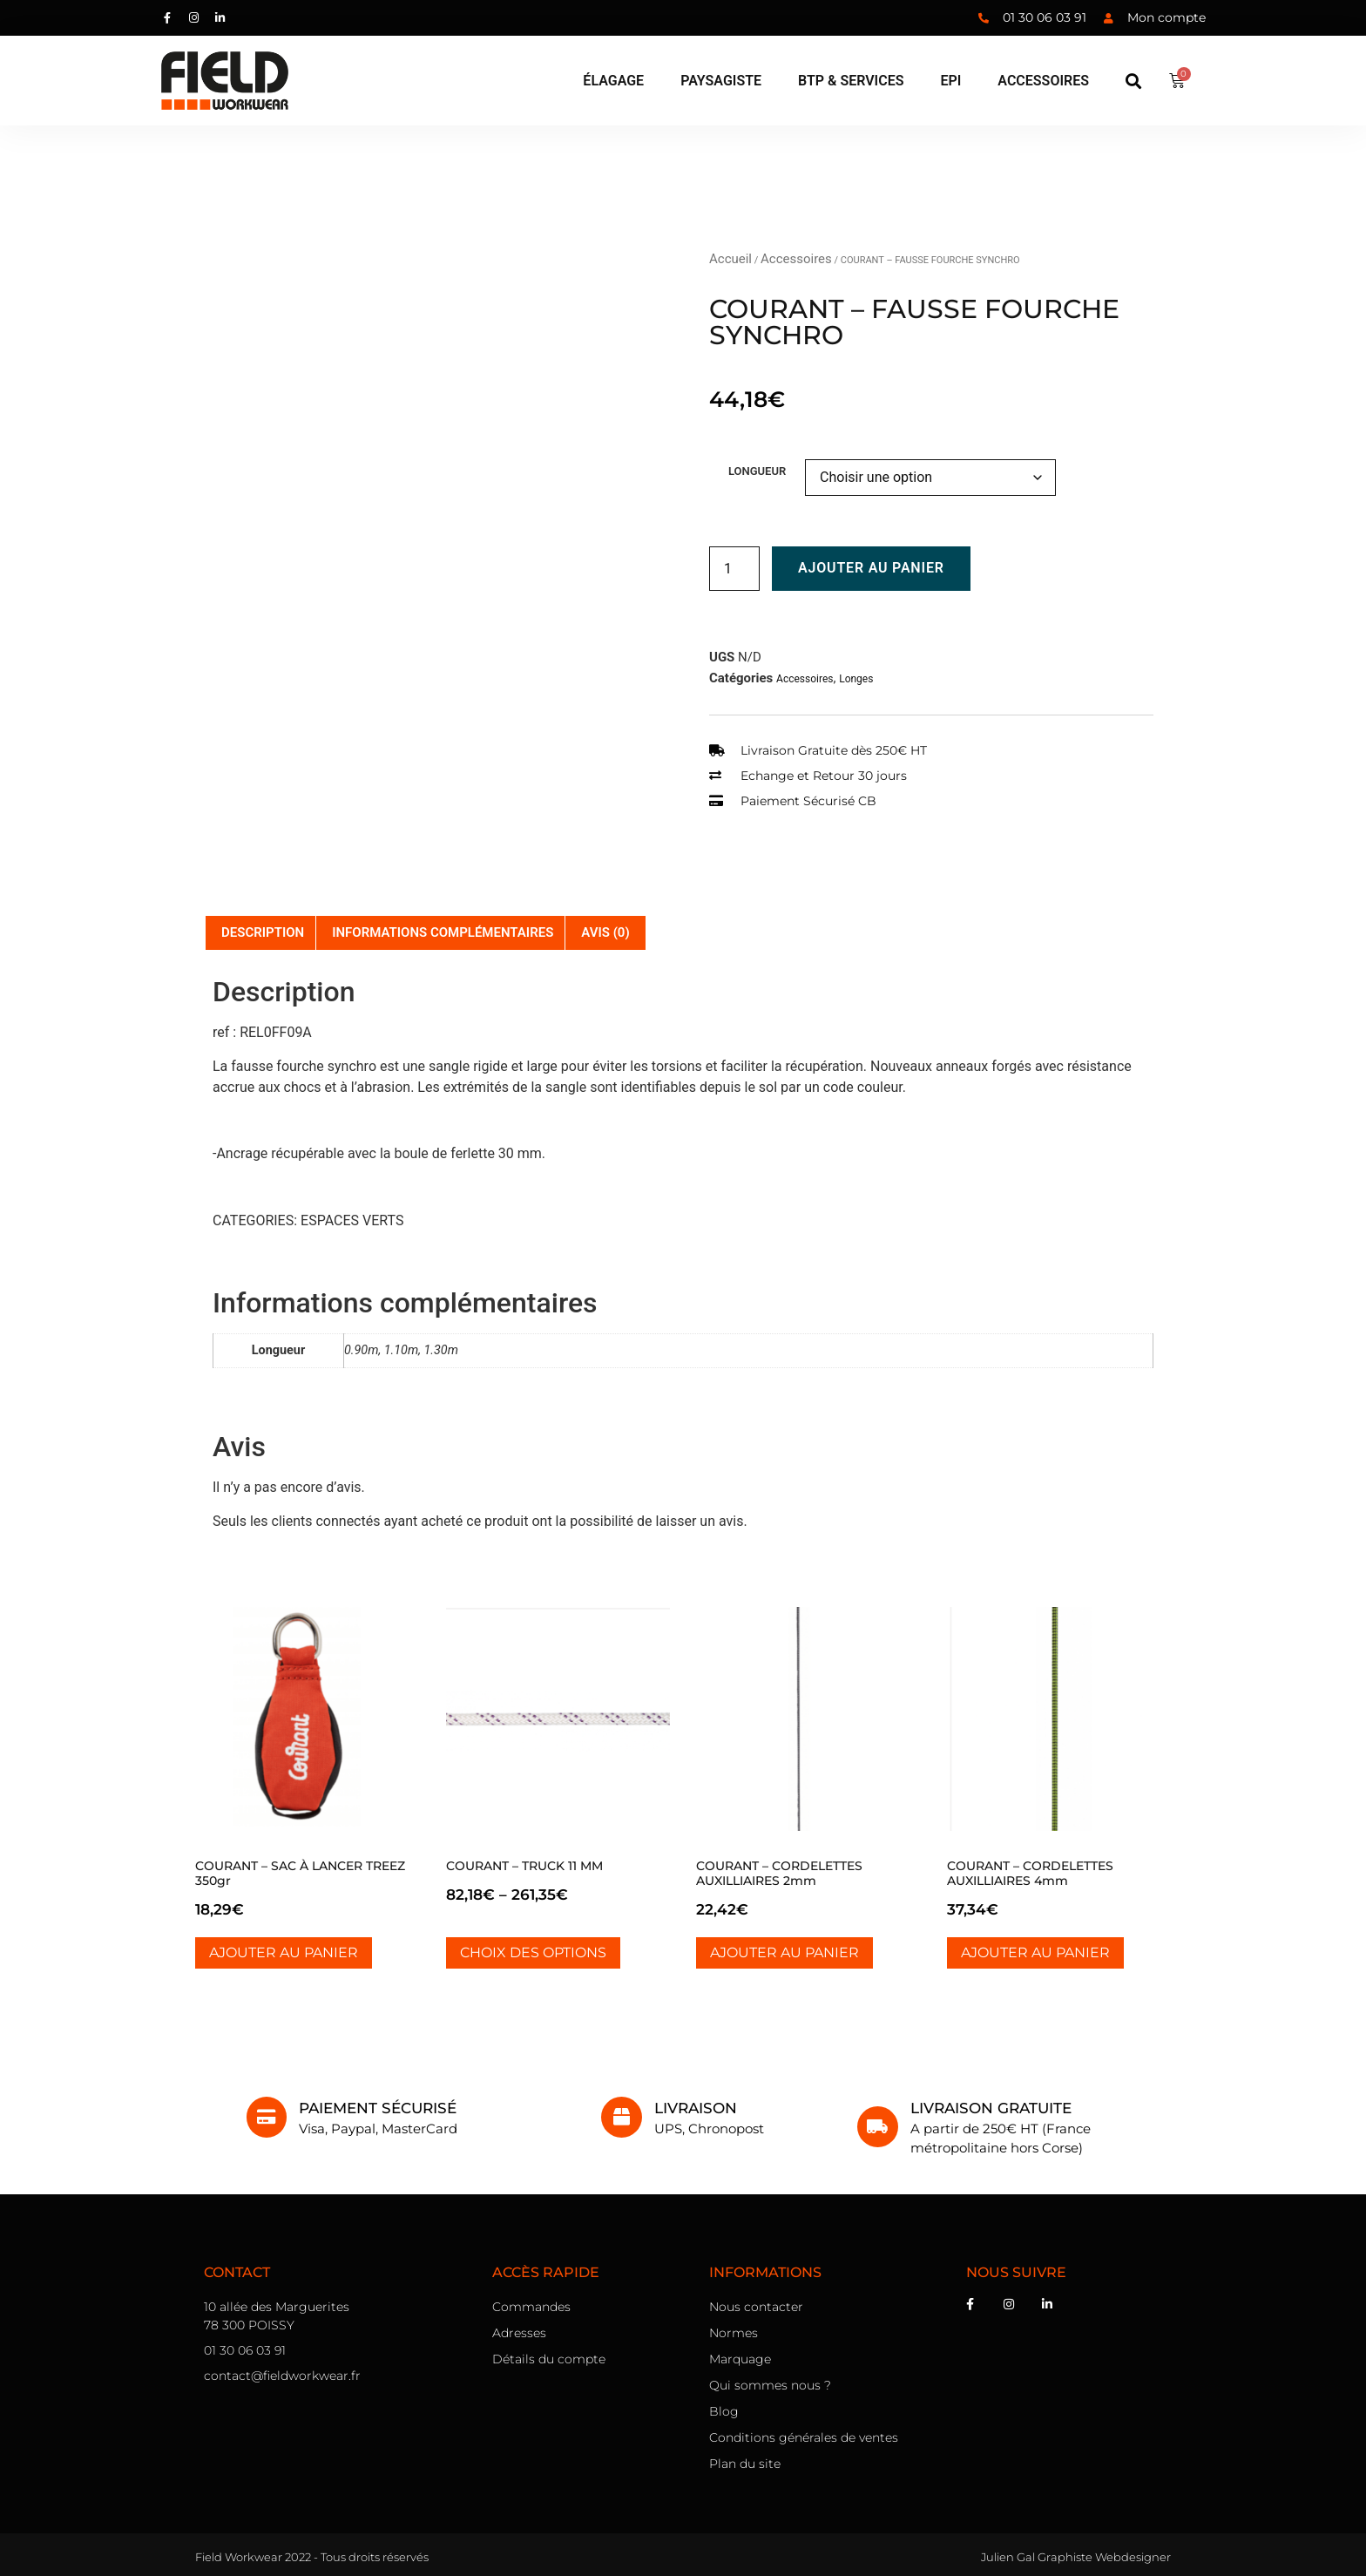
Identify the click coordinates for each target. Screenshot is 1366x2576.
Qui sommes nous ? (770, 2385)
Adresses (519, 2333)
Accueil (730, 259)
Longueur (757, 471)
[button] (1133, 80)
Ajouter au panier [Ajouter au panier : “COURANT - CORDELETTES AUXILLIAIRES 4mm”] (1035, 1952)
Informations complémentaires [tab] (442, 932)
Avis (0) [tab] (605, 932)
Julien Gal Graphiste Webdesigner (1076, 2557)
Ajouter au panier (871, 567)
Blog (724, 2411)
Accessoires (796, 259)
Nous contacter (756, 2307)
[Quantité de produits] (734, 568)
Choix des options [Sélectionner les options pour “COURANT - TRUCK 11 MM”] (533, 1952)
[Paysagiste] (721, 81)
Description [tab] (262, 932)
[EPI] (950, 81)
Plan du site (745, 2463)
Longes (856, 679)
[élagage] (613, 81)
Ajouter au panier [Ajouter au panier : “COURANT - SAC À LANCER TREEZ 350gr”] (283, 1952)
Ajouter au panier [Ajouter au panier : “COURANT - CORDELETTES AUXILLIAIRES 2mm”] (784, 1952)
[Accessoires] (1043, 81)
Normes (733, 2333)
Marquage (740, 2359)
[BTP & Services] (850, 81)
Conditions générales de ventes (803, 2437)
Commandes (531, 2307)
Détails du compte (548, 2359)
